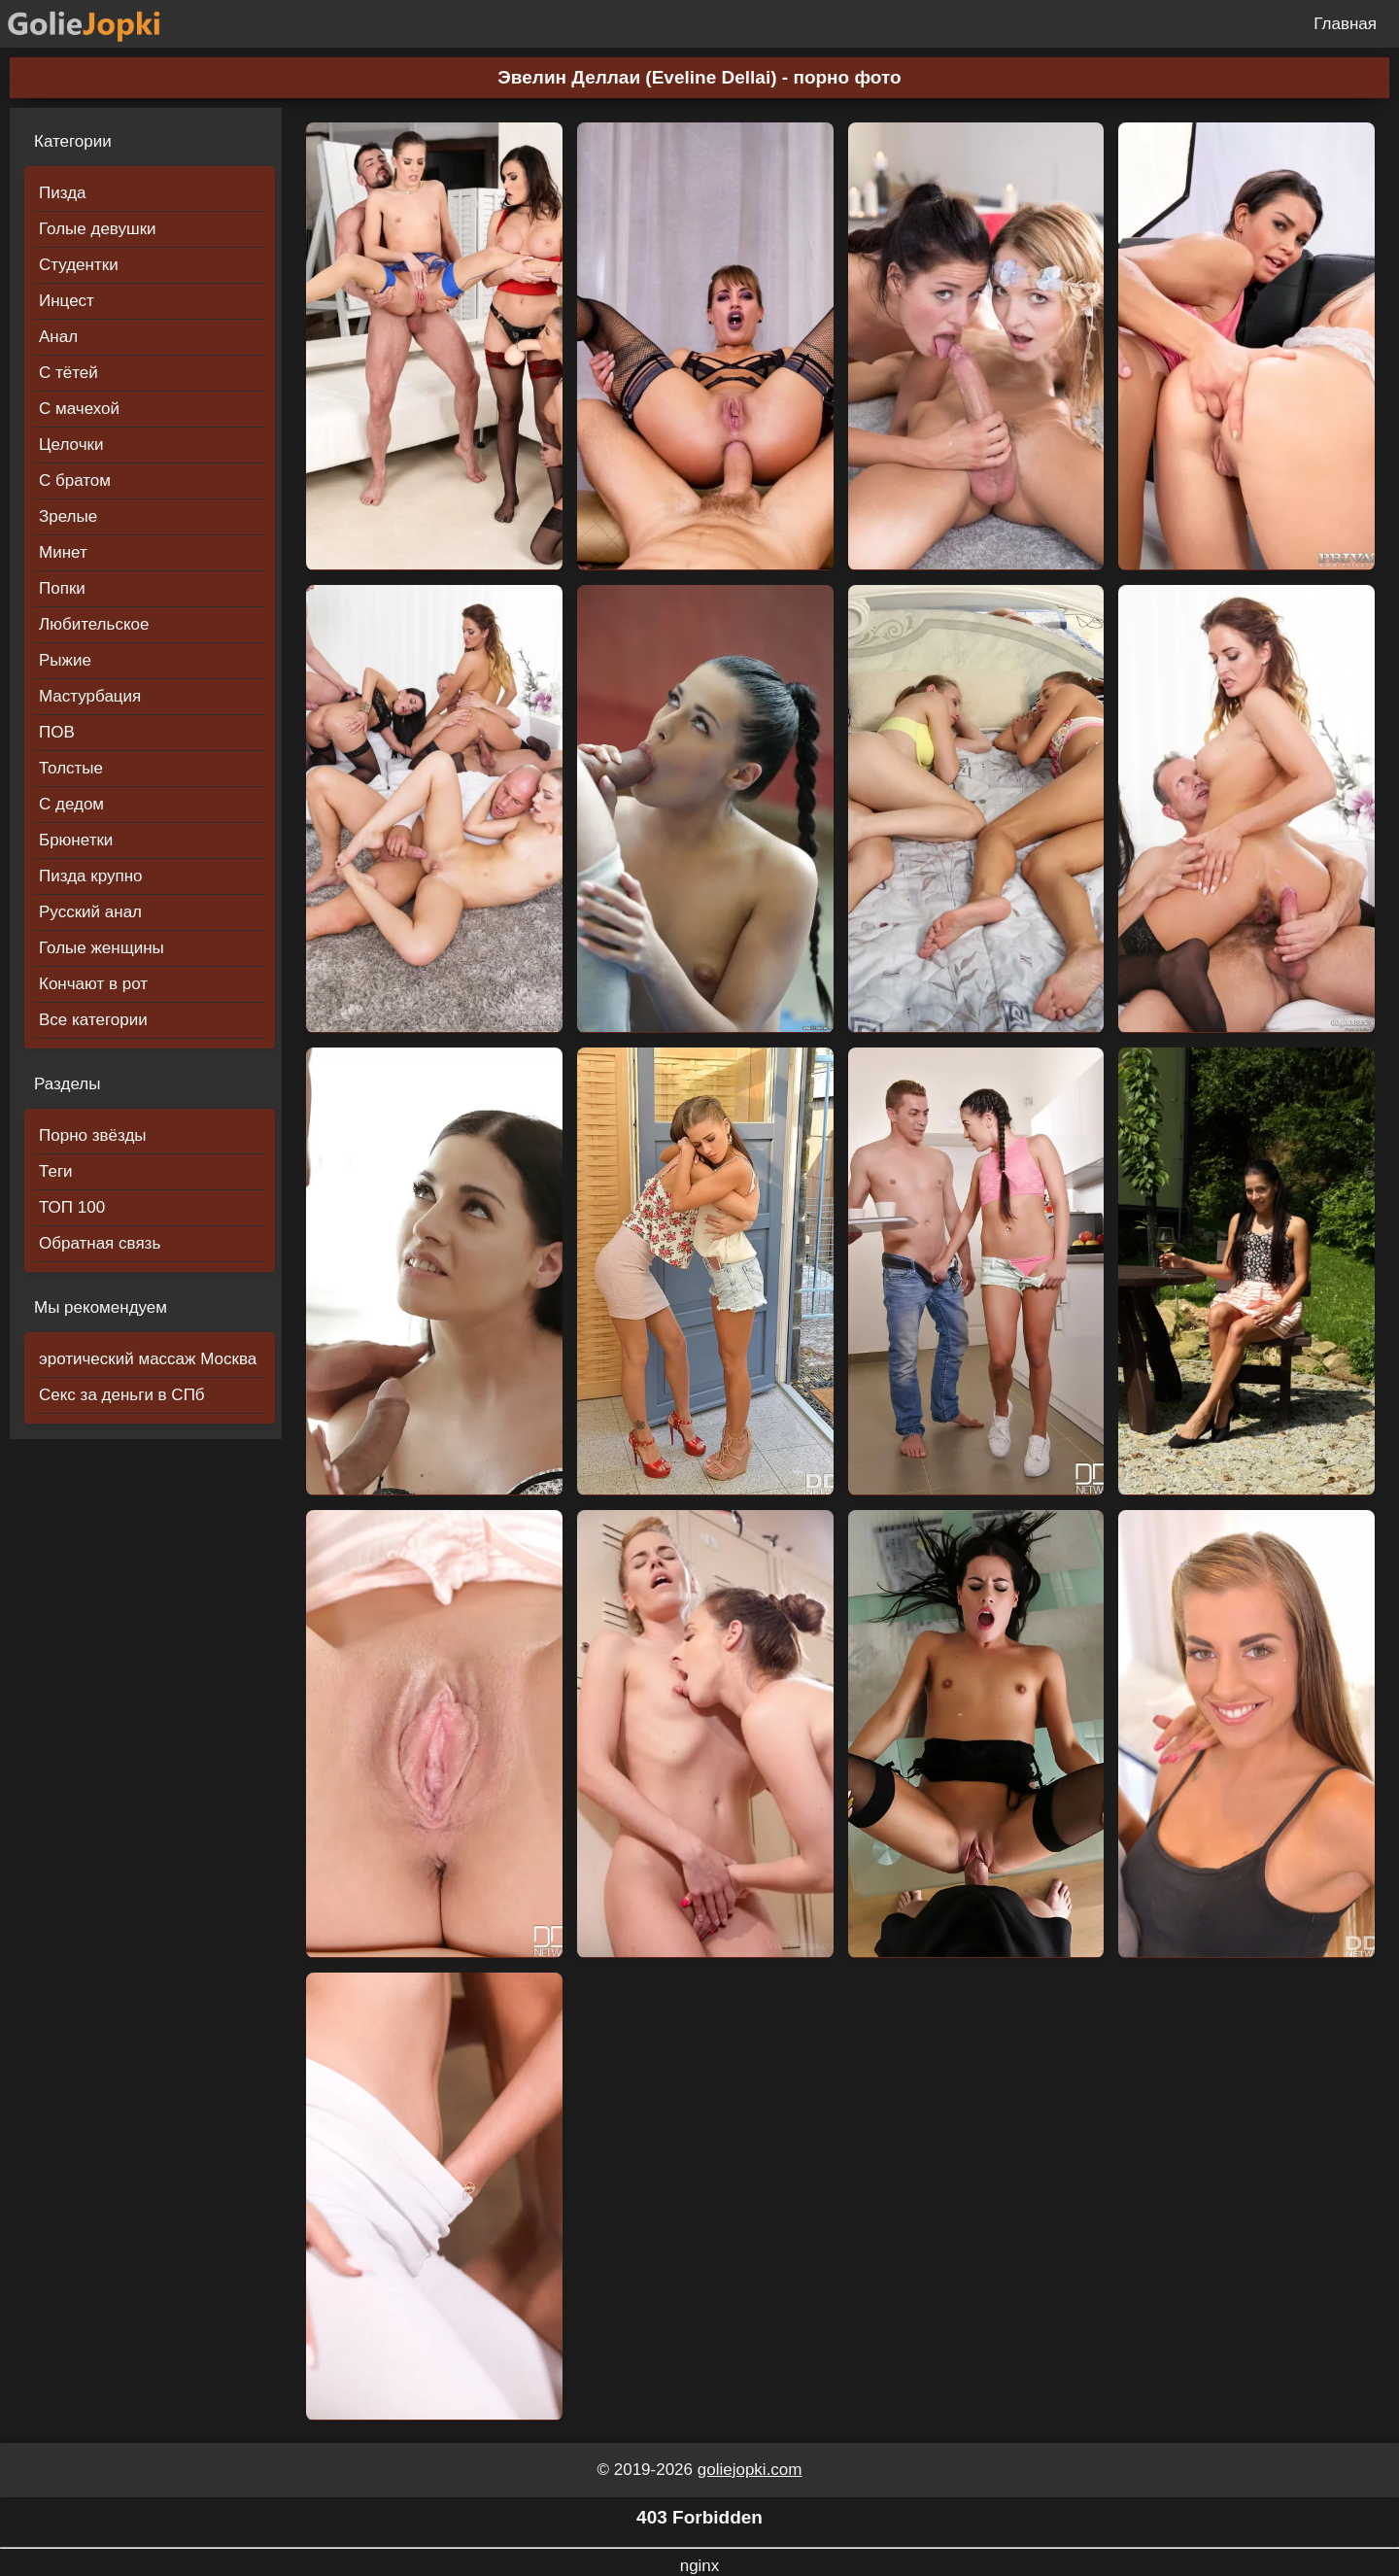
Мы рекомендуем (100, 1307)
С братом (75, 480)
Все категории (93, 1020)
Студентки (79, 265)
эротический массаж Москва (147, 1359)
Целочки (71, 444)
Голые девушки (97, 229)
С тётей (68, 372)
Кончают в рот (93, 984)
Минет (63, 552)
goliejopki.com (750, 2469)
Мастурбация (90, 696)
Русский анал (90, 912)
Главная (1345, 24)
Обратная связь (99, 1243)
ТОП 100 (72, 1207)
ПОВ (57, 732)
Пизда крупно (90, 876)
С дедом (71, 804)
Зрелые (68, 516)
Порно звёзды (93, 1135)
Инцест (66, 301)
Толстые (71, 768)
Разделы (67, 1084)
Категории (73, 141)
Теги (56, 1171)
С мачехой (79, 408)
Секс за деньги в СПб (122, 1395)
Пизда (62, 193)
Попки (62, 588)
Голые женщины (101, 948)
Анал (58, 336)
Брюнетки (76, 840)
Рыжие (65, 660)
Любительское (94, 624)
